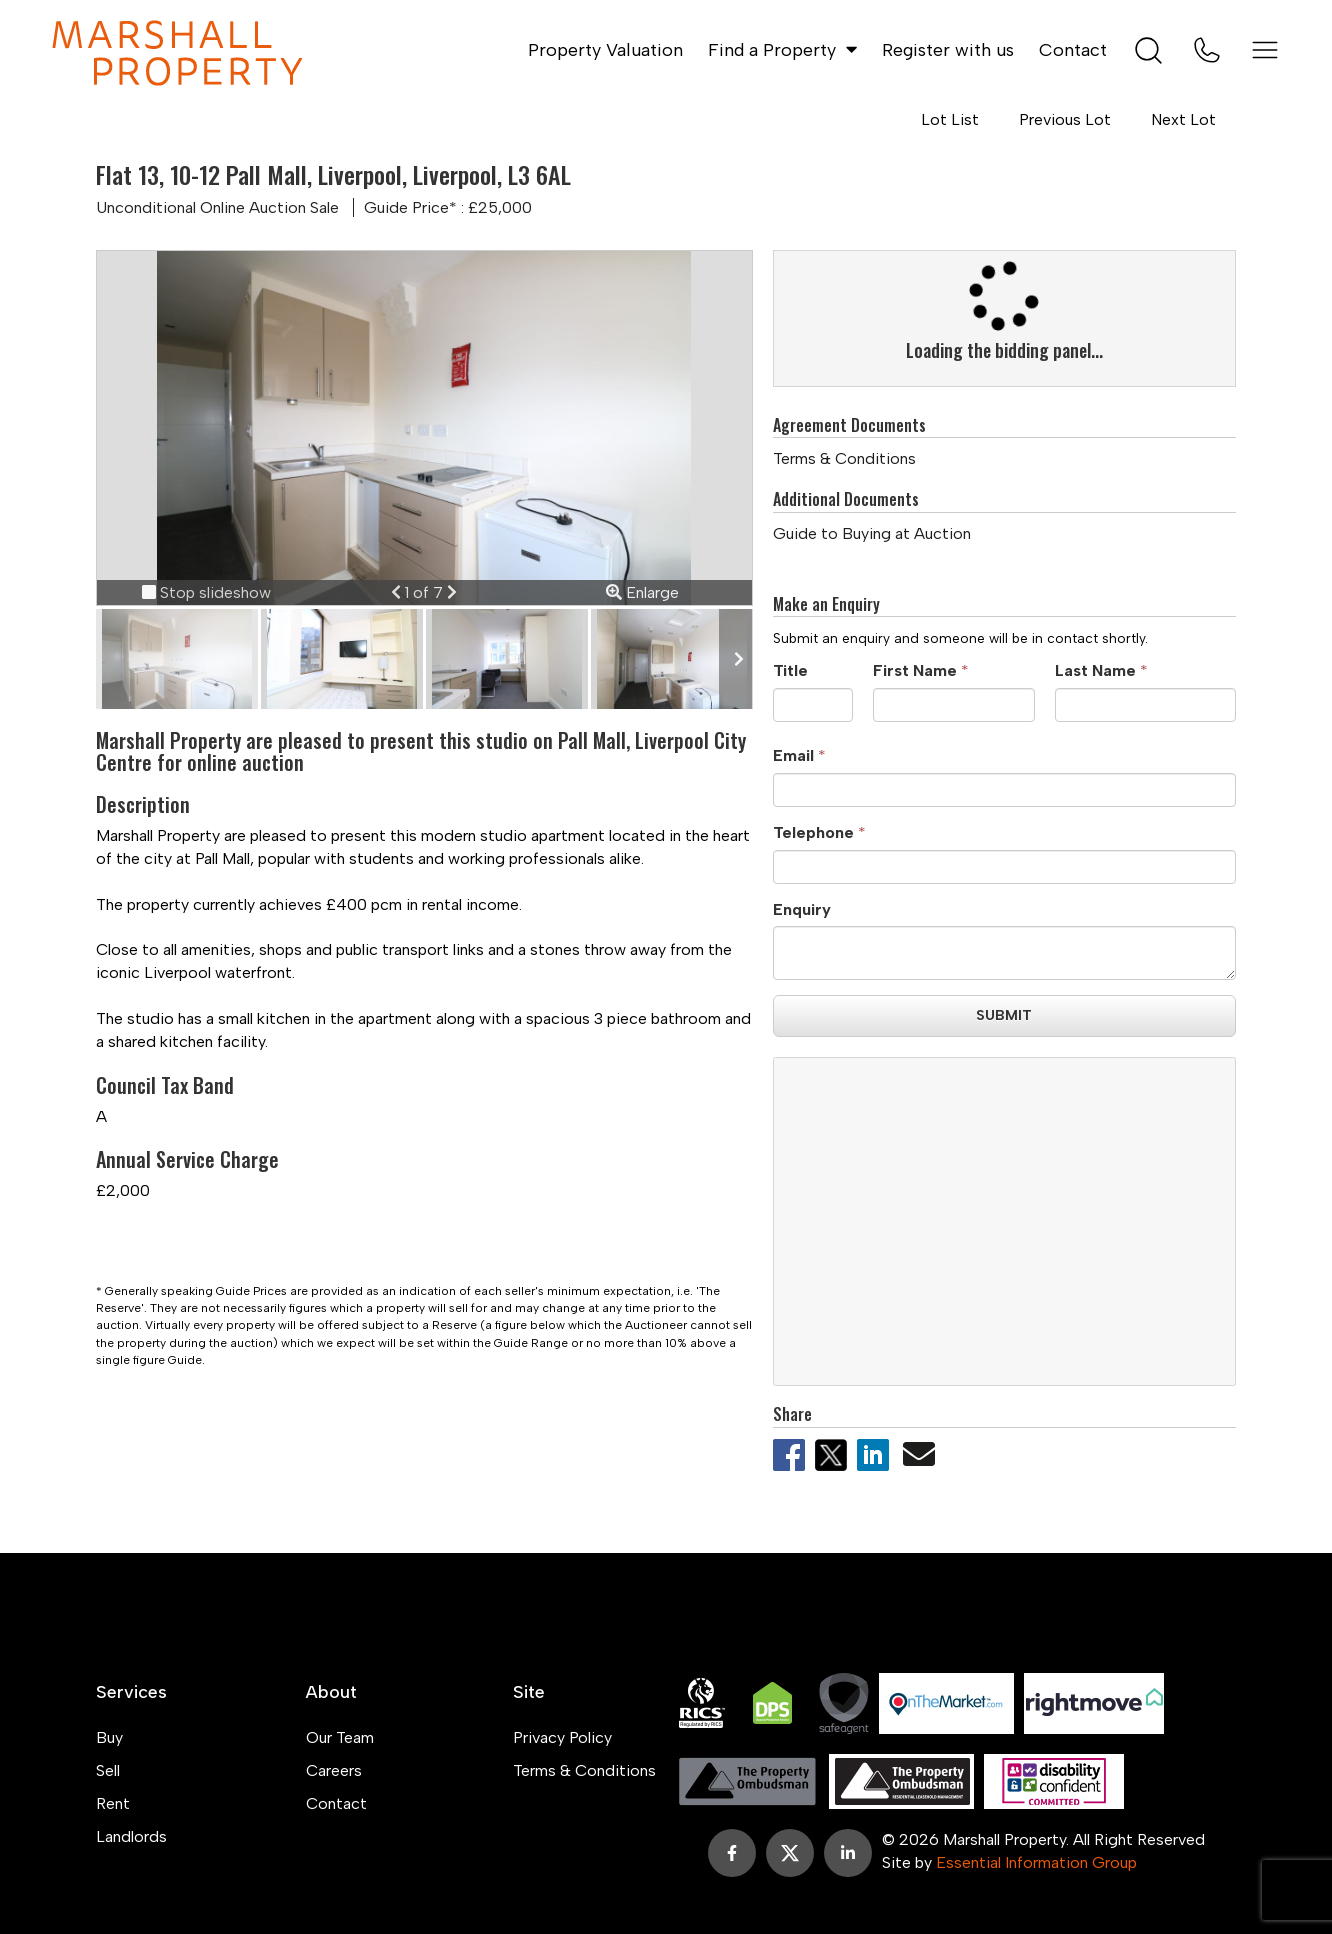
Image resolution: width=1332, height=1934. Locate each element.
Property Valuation (605, 50)
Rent (113, 1803)
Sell (108, 1770)
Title (790, 670)
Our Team (340, 1737)
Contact (1073, 50)
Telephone (813, 832)
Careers (334, 1770)
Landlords (131, 1836)
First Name (915, 670)
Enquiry (802, 909)
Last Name (1095, 670)
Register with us (948, 50)
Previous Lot (1065, 119)
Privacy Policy (562, 1737)
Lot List (950, 119)
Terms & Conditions (844, 458)
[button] (398, 592)
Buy (109, 1737)
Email (793, 755)
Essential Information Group (1036, 1862)
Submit (1004, 1015)
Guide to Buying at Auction (872, 533)
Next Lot (1183, 119)
